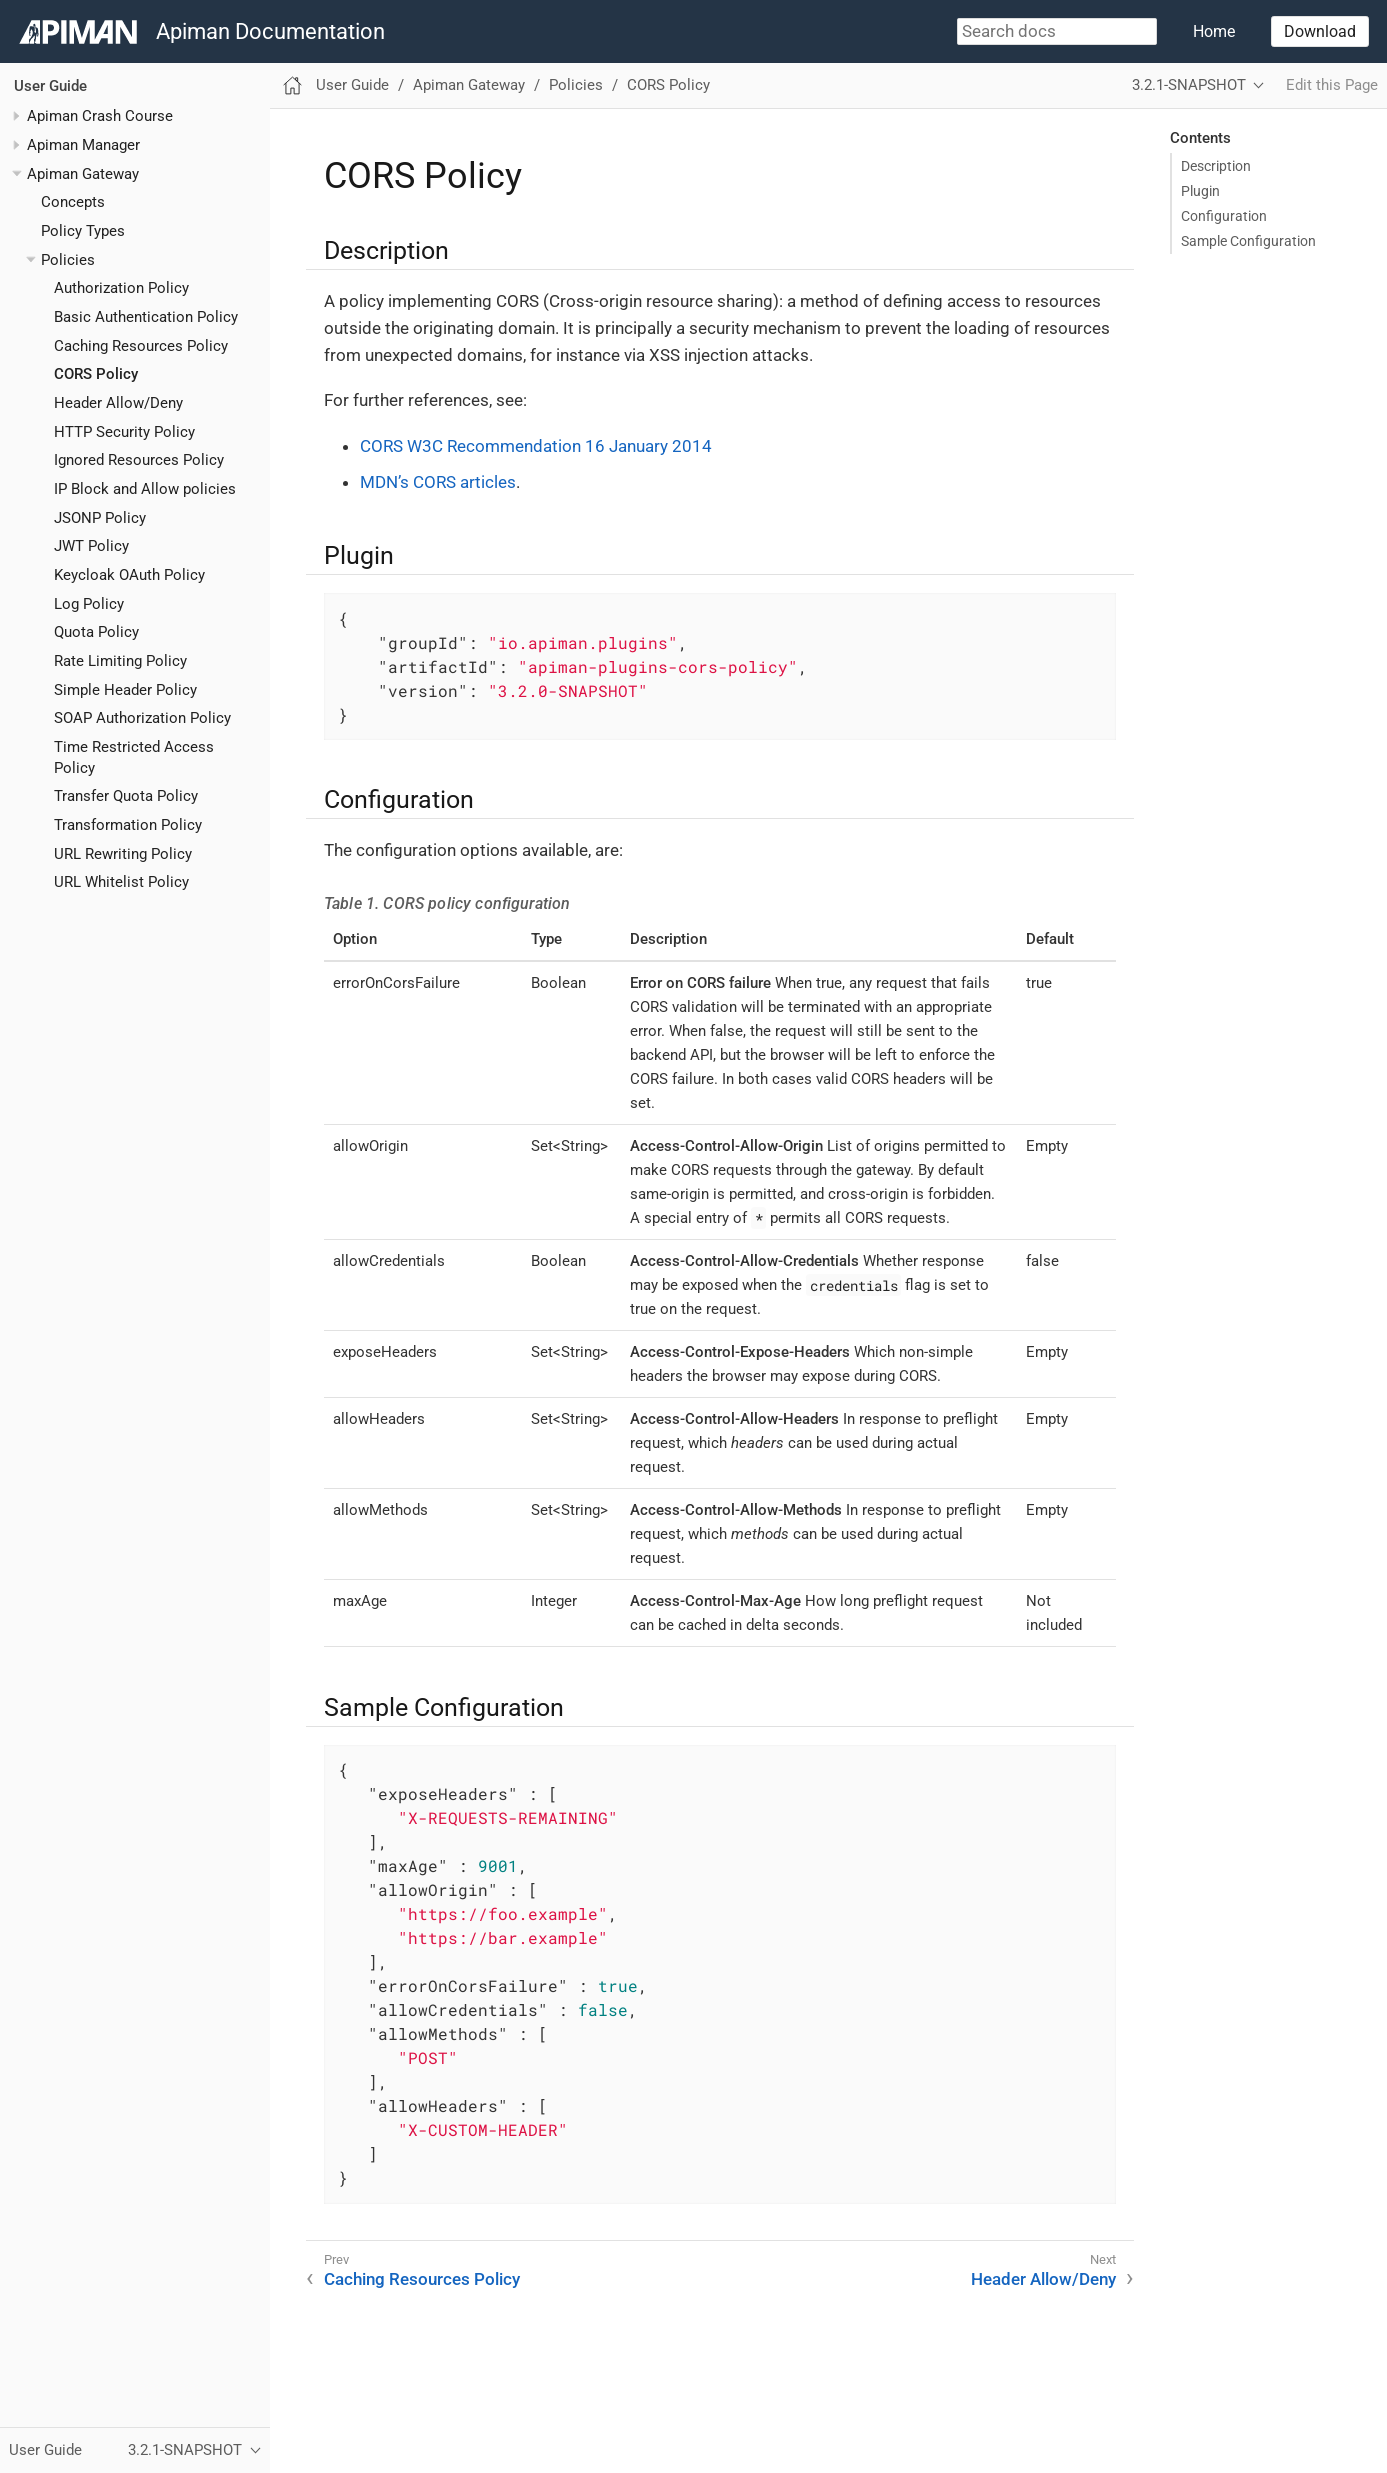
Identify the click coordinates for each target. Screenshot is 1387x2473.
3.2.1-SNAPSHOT (1189, 85)
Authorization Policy (121, 288)
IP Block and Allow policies (145, 489)
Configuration (1224, 216)
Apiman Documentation (270, 31)
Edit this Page (1332, 85)
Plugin (1200, 191)
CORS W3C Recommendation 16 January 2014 (536, 446)
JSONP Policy (100, 518)
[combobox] (1057, 32)
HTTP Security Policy (124, 432)
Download (1320, 31)
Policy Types (83, 231)
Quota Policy (96, 632)
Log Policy (89, 604)
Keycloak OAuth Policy (129, 575)
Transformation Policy (128, 825)
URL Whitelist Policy (121, 882)
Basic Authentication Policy (146, 317)
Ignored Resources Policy (139, 460)
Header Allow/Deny (118, 403)
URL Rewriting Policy (123, 854)
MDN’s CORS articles (438, 482)
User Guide (50, 86)
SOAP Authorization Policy (142, 718)
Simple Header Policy (125, 690)
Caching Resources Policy (141, 346)
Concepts (73, 202)
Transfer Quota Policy (126, 796)
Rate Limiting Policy (120, 661)
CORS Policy (96, 374)
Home (1214, 31)
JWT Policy (91, 546)
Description (1216, 166)
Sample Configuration (1248, 241)
